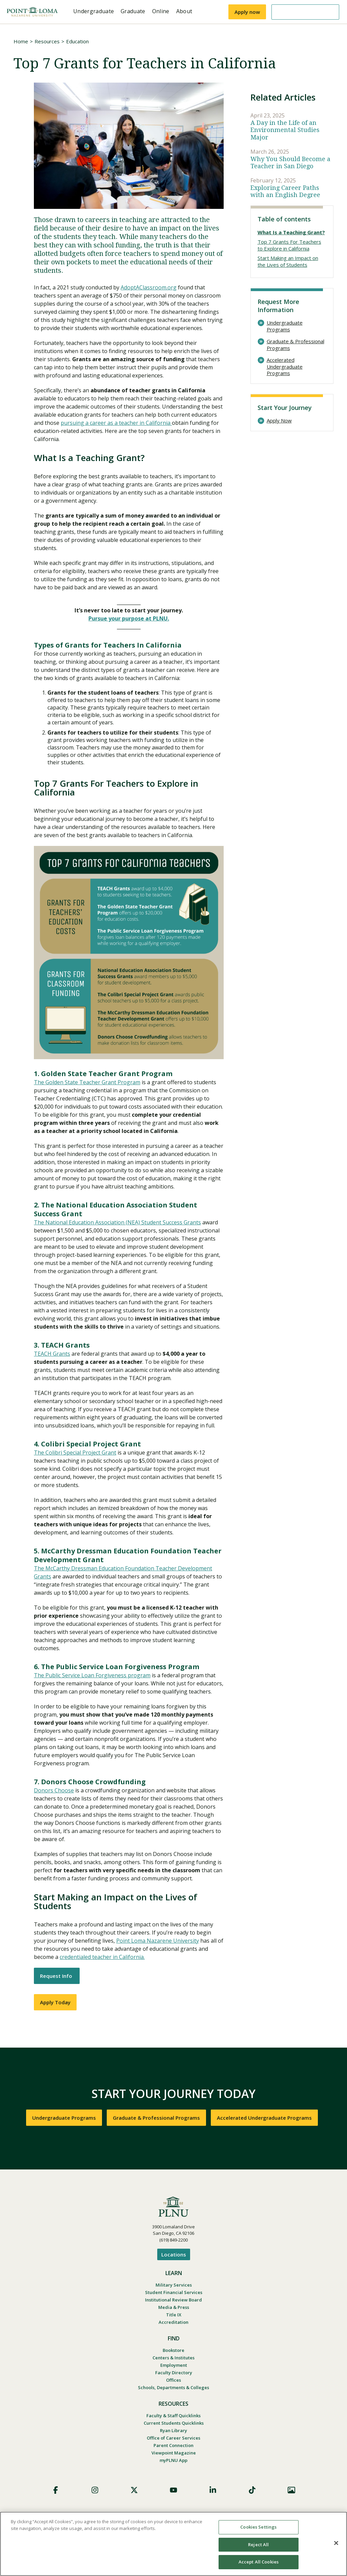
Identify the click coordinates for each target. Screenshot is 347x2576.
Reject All (258, 2544)
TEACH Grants (52, 1353)
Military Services (174, 2285)
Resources (47, 41)
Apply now (247, 11)
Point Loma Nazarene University (157, 1940)
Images (291, 2490)
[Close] (336, 2543)
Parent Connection (173, 2445)
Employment (173, 2365)
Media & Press (173, 2307)
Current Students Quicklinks (174, 2423)
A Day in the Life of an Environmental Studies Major (285, 130)
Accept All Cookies (259, 2562)
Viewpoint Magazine (173, 2453)
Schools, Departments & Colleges (173, 2387)
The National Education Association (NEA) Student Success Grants (117, 1222)
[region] (173, 2544)
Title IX (173, 2315)
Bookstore (173, 2350)
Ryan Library (173, 2430)
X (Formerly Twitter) (134, 2490)
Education (77, 41)
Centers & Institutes (173, 2358)
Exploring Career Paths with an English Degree (285, 191)
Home (21, 41)
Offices (173, 2380)
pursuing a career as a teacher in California (116, 423)
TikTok (252, 2490)
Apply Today (55, 2002)
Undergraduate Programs (285, 326)
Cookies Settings (258, 2527)
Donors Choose (54, 1790)
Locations (173, 2254)
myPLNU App (173, 2460)
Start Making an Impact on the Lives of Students (288, 261)
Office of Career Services (173, 2438)
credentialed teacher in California (102, 1957)
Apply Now (279, 420)
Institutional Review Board (173, 2300)
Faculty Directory (173, 2373)
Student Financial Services (173, 2292)
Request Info (57, 1975)
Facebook (55, 2490)
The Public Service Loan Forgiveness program (92, 1675)
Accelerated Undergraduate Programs (285, 367)
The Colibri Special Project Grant (75, 1452)
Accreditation (173, 2322)
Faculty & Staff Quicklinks (173, 2416)
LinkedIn (212, 2490)
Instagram (94, 2490)
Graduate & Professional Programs (295, 344)
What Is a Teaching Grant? (291, 232)
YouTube (173, 2490)
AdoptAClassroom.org (149, 287)
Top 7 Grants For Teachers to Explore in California (289, 245)
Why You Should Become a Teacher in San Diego (290, 162)
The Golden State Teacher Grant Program (87, 1082)
